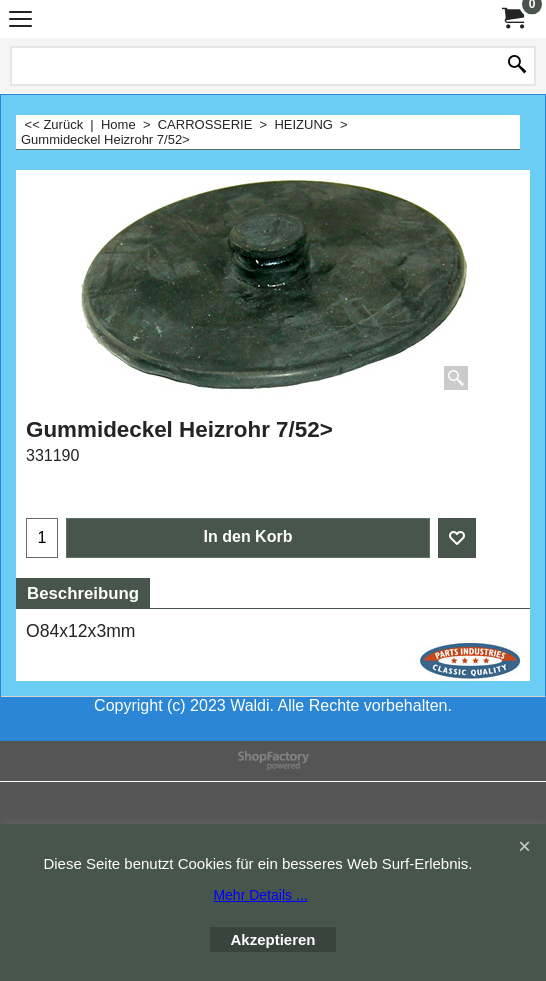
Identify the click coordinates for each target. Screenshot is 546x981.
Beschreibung (83, 593)
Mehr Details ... (260, 895)
